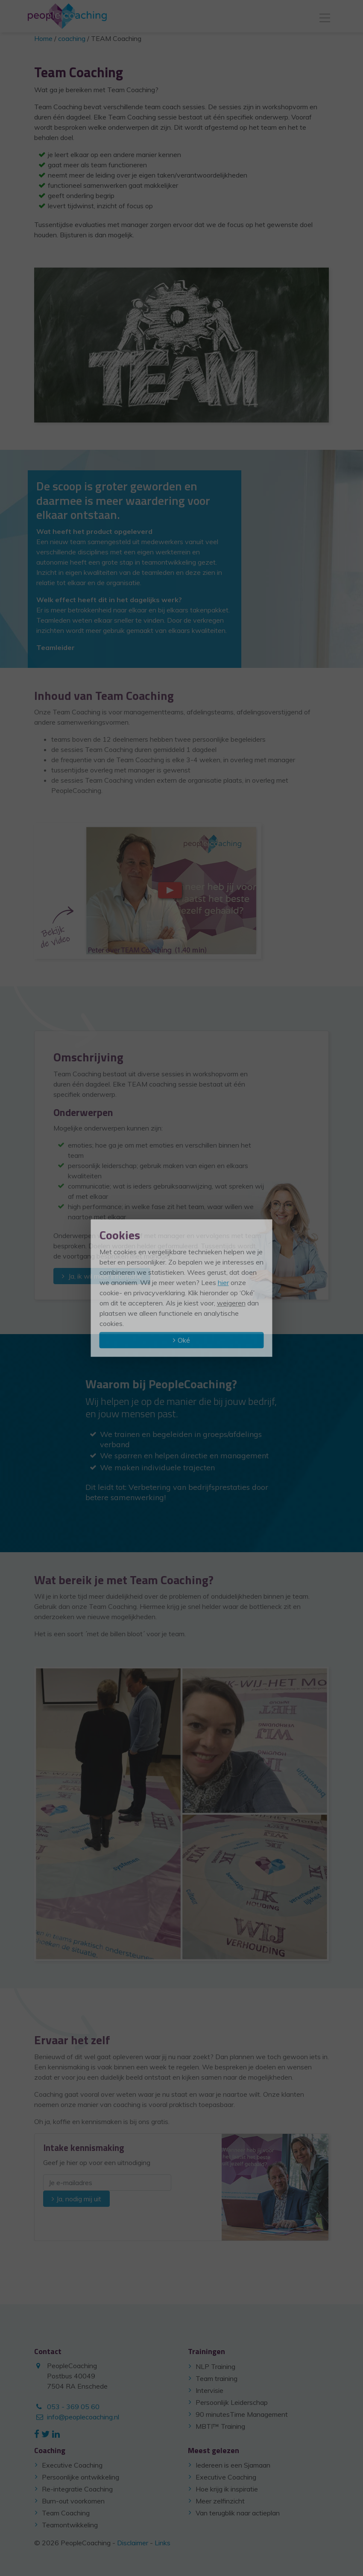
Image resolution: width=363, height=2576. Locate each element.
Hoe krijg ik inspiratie (227, 2489)
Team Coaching (66, 2513)
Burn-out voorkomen (73, 2501)
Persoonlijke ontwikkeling (80, 2477)
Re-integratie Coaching (77, 2489)
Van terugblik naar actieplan (238, 2513)
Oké (184, 1340)
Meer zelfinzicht (220, 2501)
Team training (216, 2378)
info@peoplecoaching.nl (83, 2417)
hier (223, 1282)
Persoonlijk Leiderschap (232, 2402)
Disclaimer (132, 2542)
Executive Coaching (72, 2465)
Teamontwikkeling (70, 2525)
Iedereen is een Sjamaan (233, 2465)
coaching (71, 38)
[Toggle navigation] (324, 16)
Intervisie (209, 2390)
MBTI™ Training (220, 2426)
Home (43, 38)
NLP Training (215, 2366)
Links (162, 2542)
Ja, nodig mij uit (78, 2198)
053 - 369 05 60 (73, 2406)
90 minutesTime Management (242, 2414)
